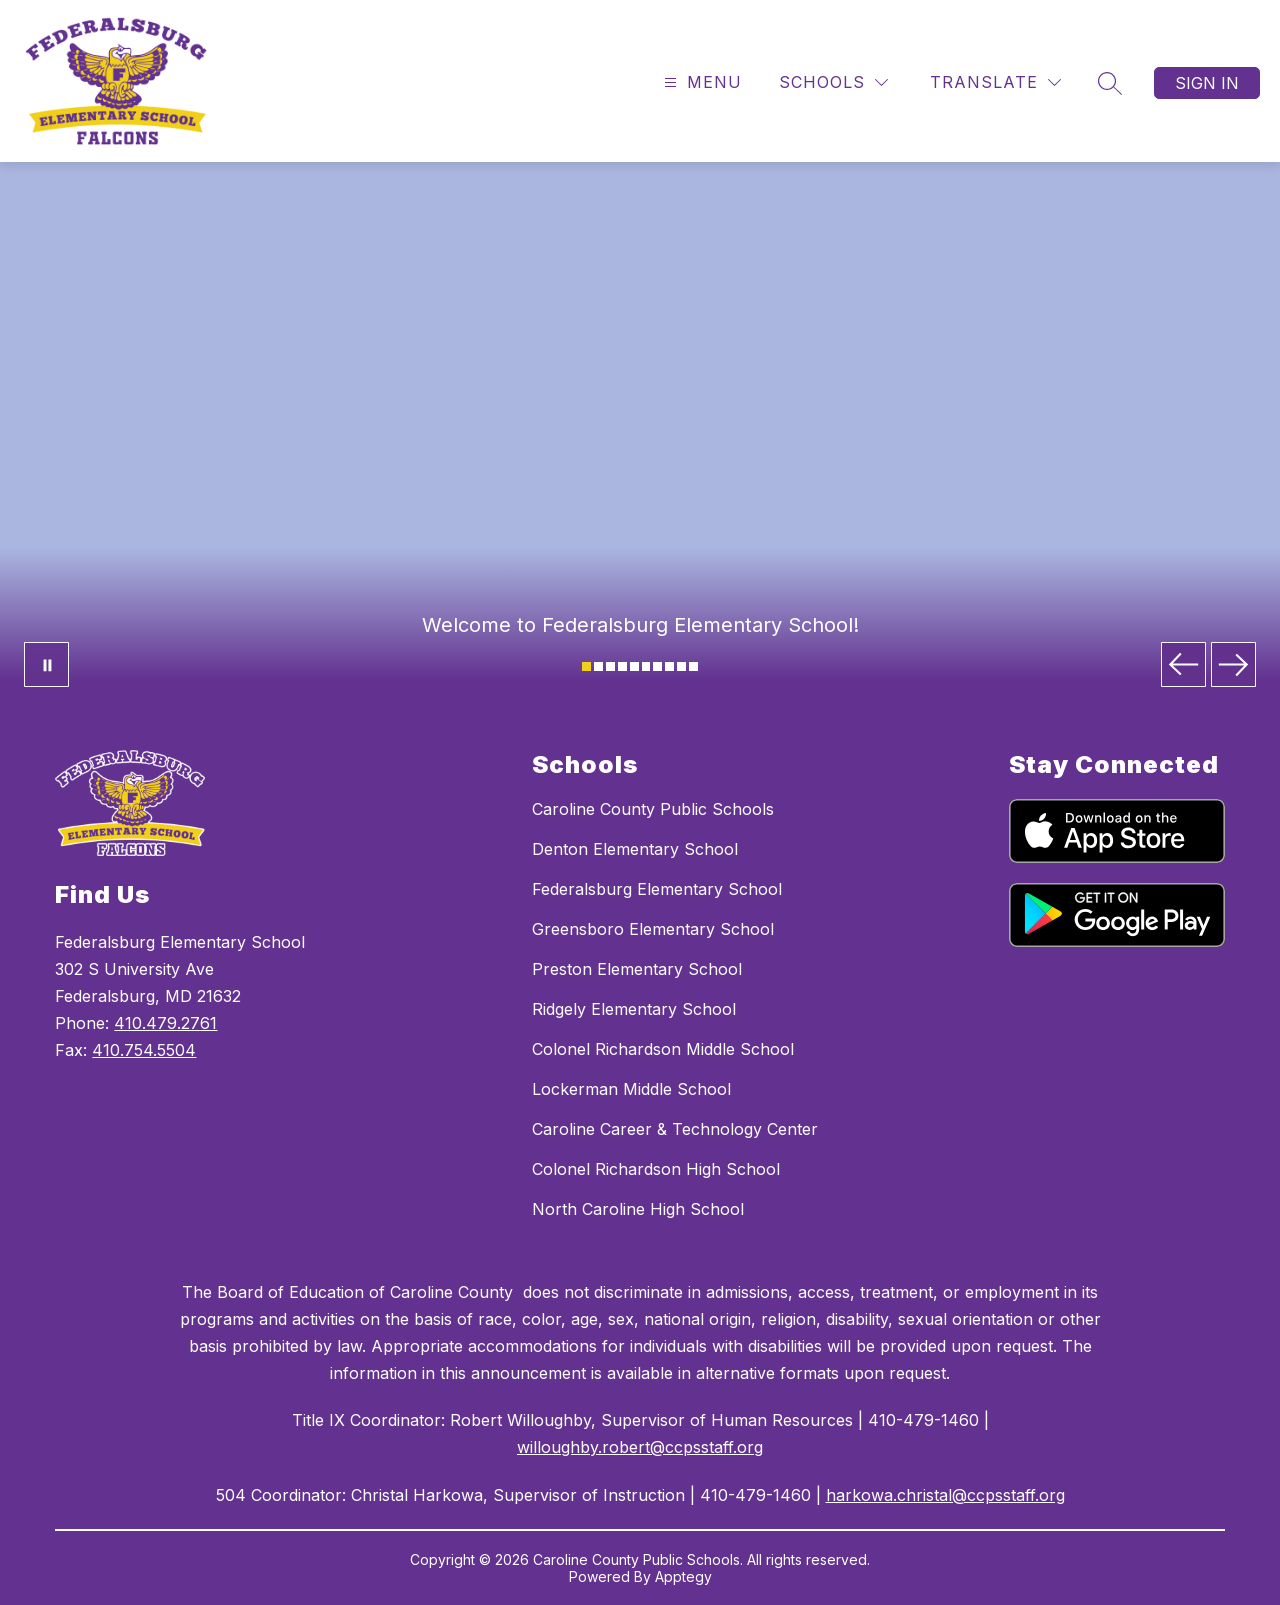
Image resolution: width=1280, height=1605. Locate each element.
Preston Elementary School (637, 969)
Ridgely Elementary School (634, 1009)
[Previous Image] (1183, 664)
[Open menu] (700, 82)
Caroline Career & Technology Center (675, 1129)
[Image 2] (598, 666)
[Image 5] (634, 666)
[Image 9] (681, 666)
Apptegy (683, 1576)
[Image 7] (657, 666)
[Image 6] (646, 666)
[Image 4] (622, 666)
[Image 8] (669, 666)
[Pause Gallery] (46, 664)
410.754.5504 (144, 1050)
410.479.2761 (165, 1023)
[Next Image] (1233, 664)
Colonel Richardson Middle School (663, 1049)
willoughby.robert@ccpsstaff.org (640, 1447)
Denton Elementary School (635, 849)
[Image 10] (693, 666)
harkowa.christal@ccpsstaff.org (945, 1495)
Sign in (1207, 83)
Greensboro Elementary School (653, 929)
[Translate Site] (995, 82)
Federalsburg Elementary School (657, 889)
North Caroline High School (638, 1209)
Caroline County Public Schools (653, 809)
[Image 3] (610, 666)
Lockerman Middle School (631, 1089)
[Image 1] (586, 666)
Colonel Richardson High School (656, 1169)
